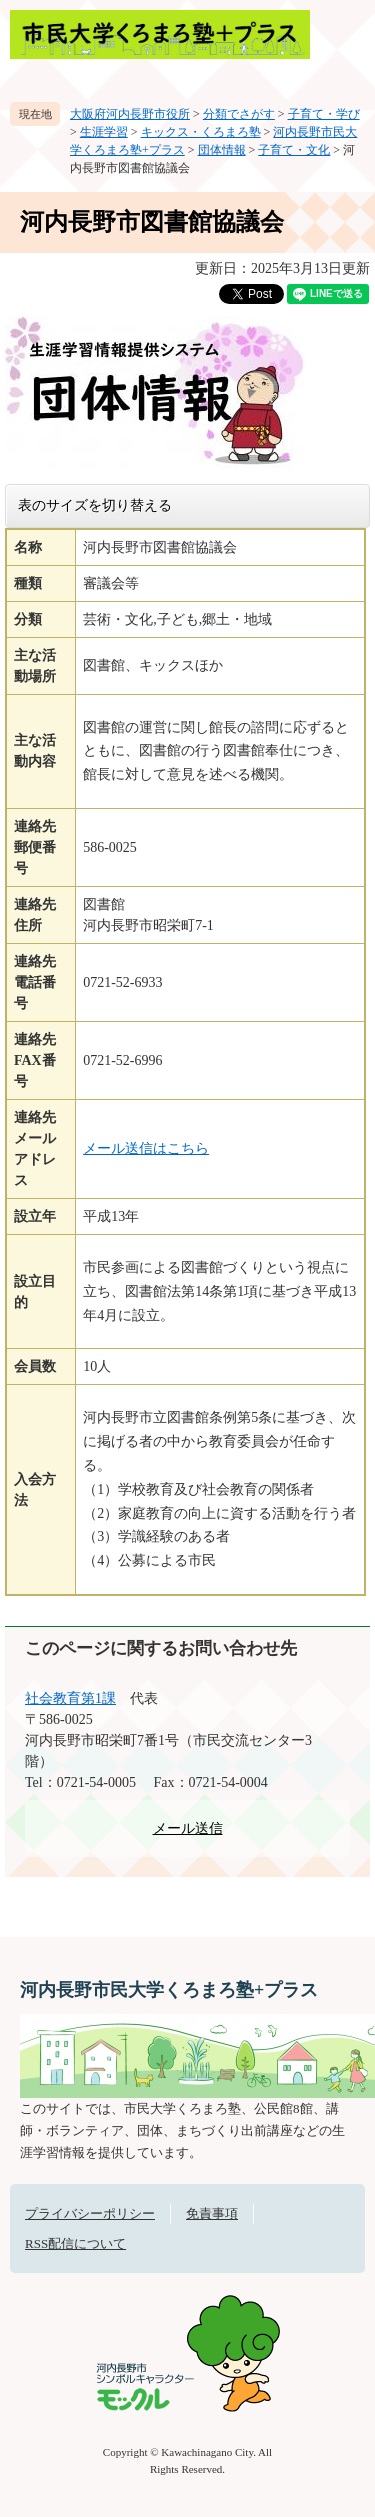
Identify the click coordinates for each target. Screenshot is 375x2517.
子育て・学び (324, 114)
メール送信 (188, 1828)
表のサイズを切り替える (95, 505)
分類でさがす (239, 114)
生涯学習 (104, 132)
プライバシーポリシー (90, 2213)
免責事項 (212, 2213)
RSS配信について (75, 2243)
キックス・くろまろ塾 (201, 132)
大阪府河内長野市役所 (130, 114)
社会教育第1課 (70, 1698)
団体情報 (222, 150)
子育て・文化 (294, 150)
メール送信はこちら (146, 1148)
